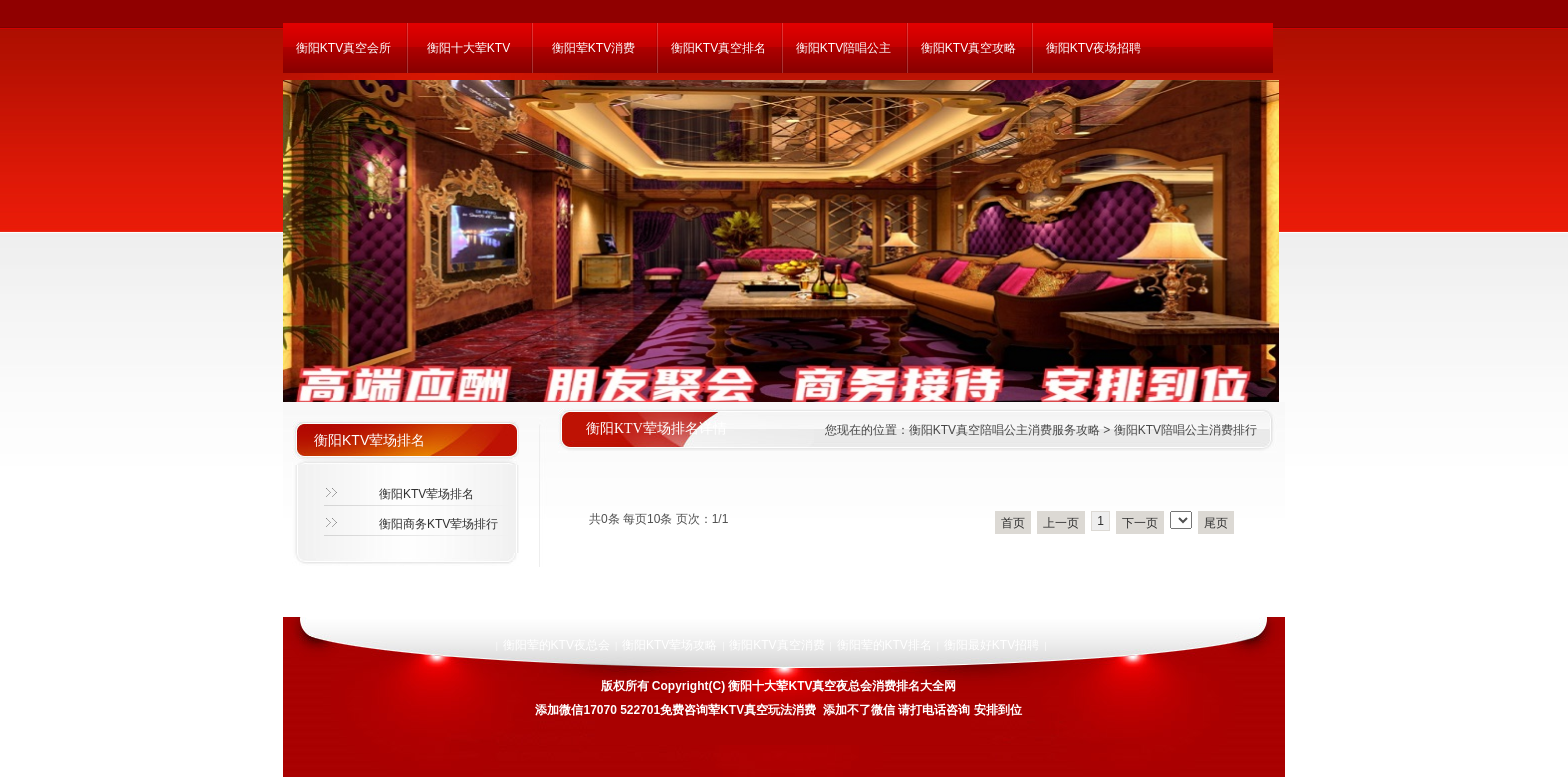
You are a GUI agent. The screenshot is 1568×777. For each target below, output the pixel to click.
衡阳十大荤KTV (468, 48)
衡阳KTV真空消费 (776, 645)
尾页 (1216, 523)
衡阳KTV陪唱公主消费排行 (1185, 430)
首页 (1013, 523)
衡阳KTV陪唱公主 (843, 48)
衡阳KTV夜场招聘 (1093, 48)
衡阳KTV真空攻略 (968, 48)
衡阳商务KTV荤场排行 (438, 524)
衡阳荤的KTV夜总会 (556, 645)
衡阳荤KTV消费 (593, 48)
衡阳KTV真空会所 (343, 48)
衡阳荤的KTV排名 (884, 645)
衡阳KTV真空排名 (718, 48)
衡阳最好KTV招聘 (991, 645)
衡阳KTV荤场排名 (426, 494)
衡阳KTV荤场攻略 (669, 645)
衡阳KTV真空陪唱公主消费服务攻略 (1004, 430)
